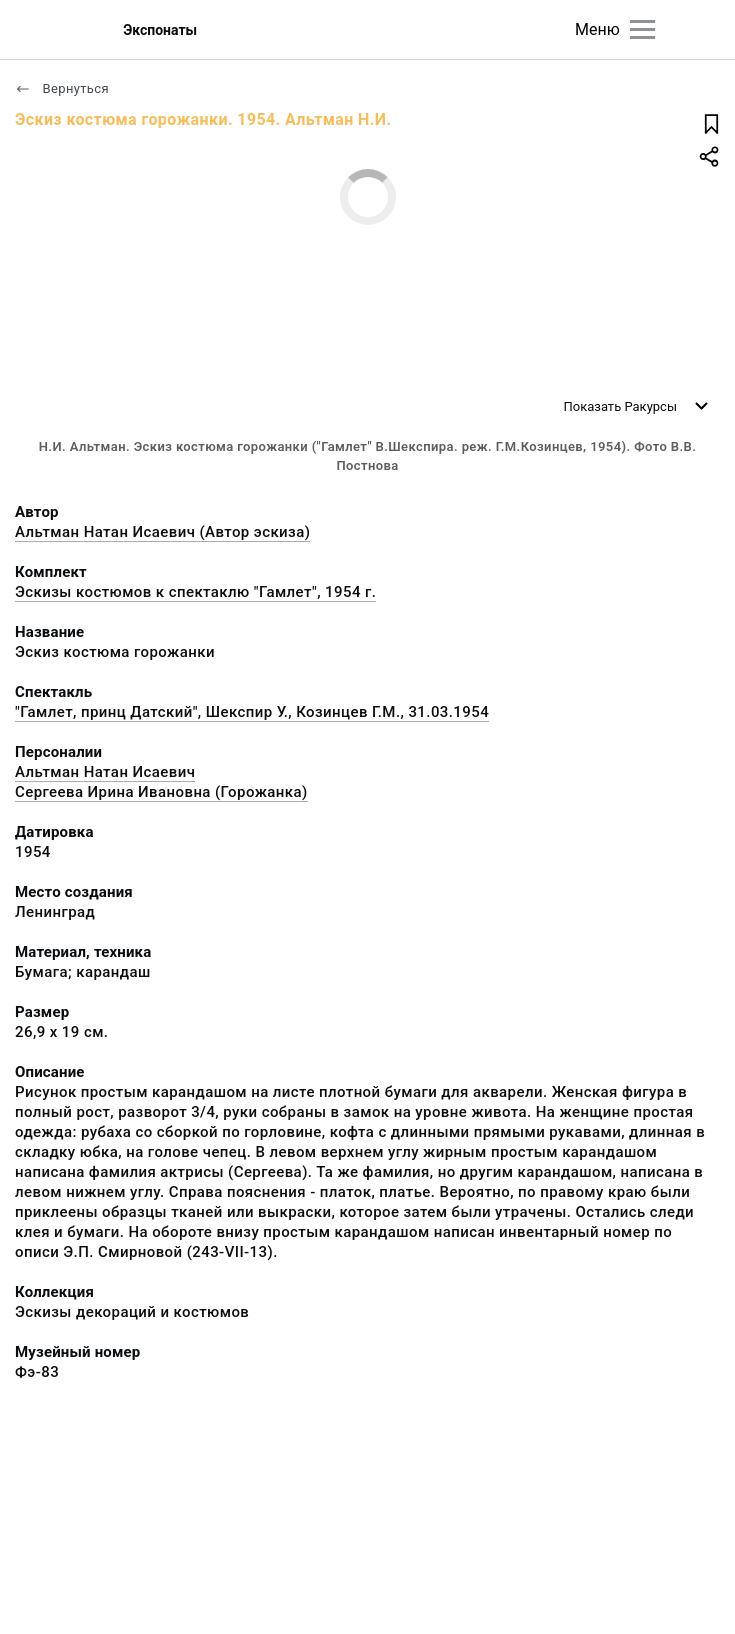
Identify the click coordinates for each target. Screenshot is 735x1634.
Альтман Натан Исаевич (105, 772)
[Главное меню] (642, 29)
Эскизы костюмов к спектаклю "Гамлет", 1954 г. (195, 592)
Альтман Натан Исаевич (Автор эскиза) (162, 532)
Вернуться (62, 88)
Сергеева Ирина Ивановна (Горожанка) (161, 792)
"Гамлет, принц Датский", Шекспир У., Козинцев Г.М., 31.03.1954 (252, 712)
